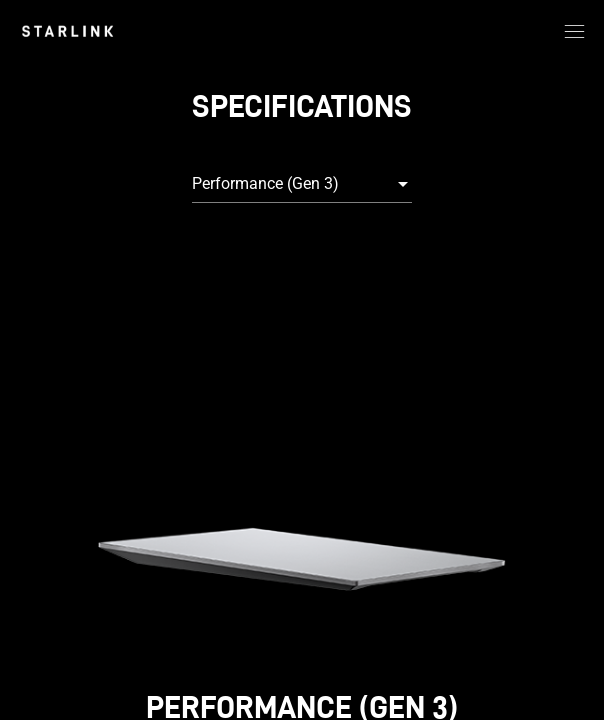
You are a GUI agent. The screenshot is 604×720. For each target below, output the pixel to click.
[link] (67, 31)
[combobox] (302, 184)
